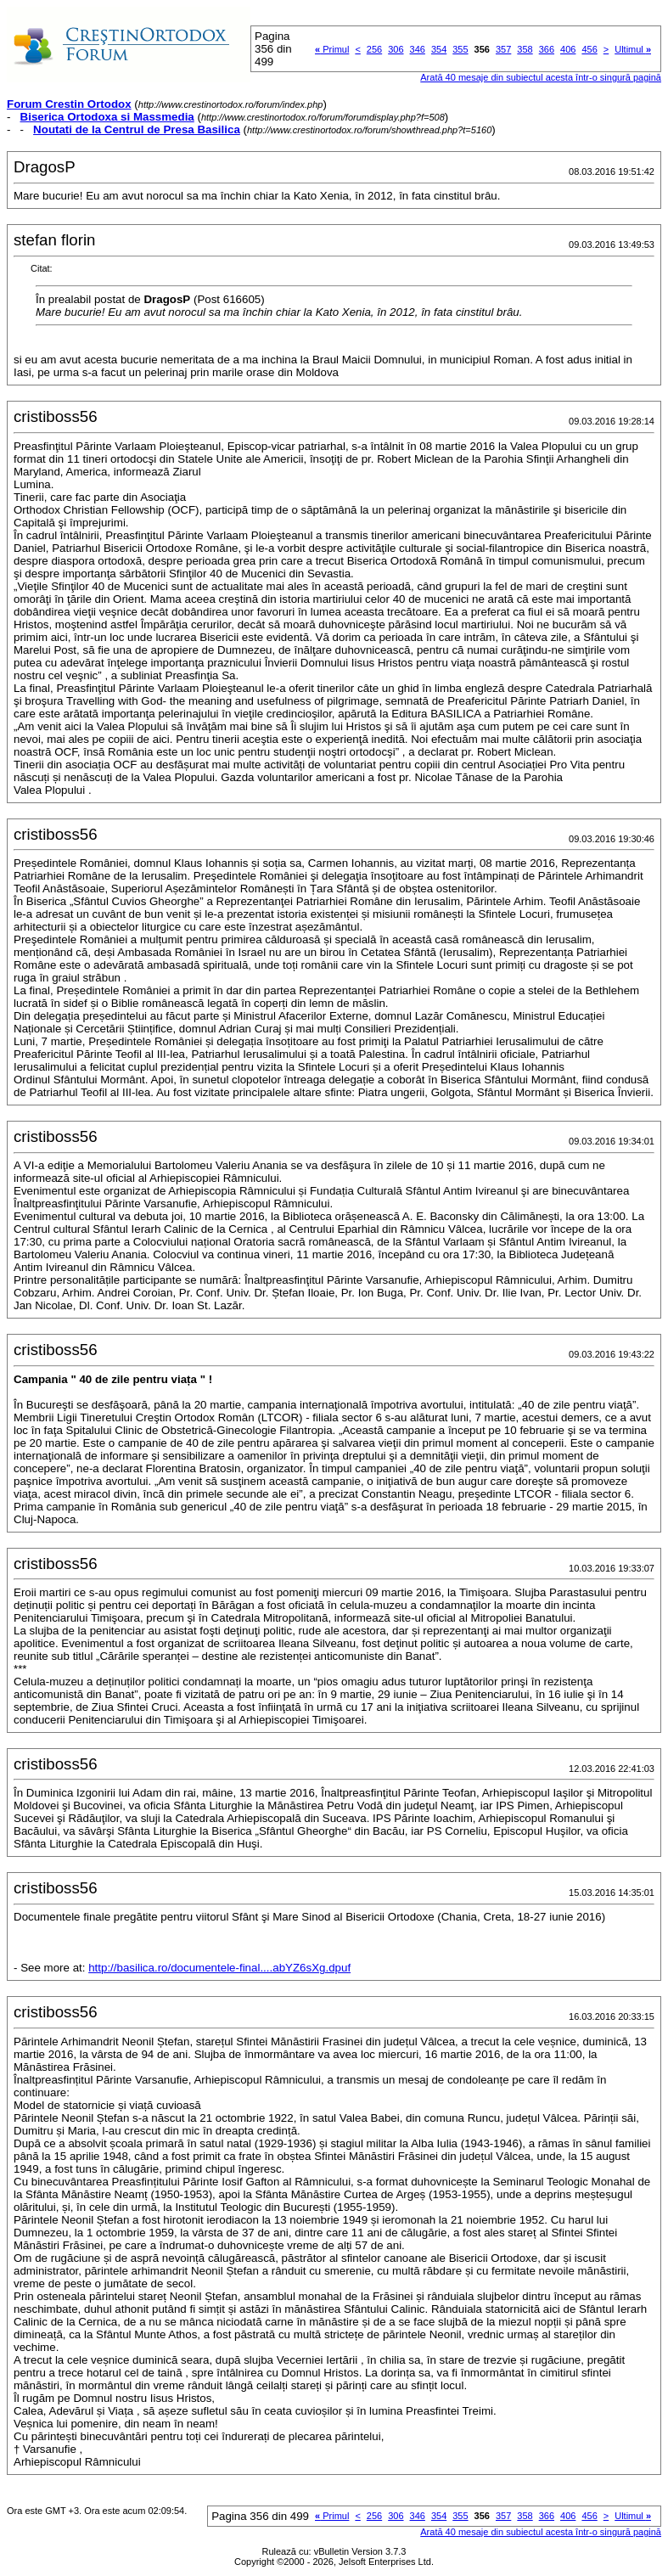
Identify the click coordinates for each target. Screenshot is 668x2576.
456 (589, 49)
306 (395, 49)
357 (503, 49)
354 (438, 49)
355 (460, 49)
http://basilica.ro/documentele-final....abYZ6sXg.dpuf (219, 1967)
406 (567, 49)
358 (524, 49)
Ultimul (633, 49)
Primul (332, 49)
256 (374, 49)
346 (417, 49)
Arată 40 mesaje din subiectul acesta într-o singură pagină (540, 77)
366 (546, 49)
